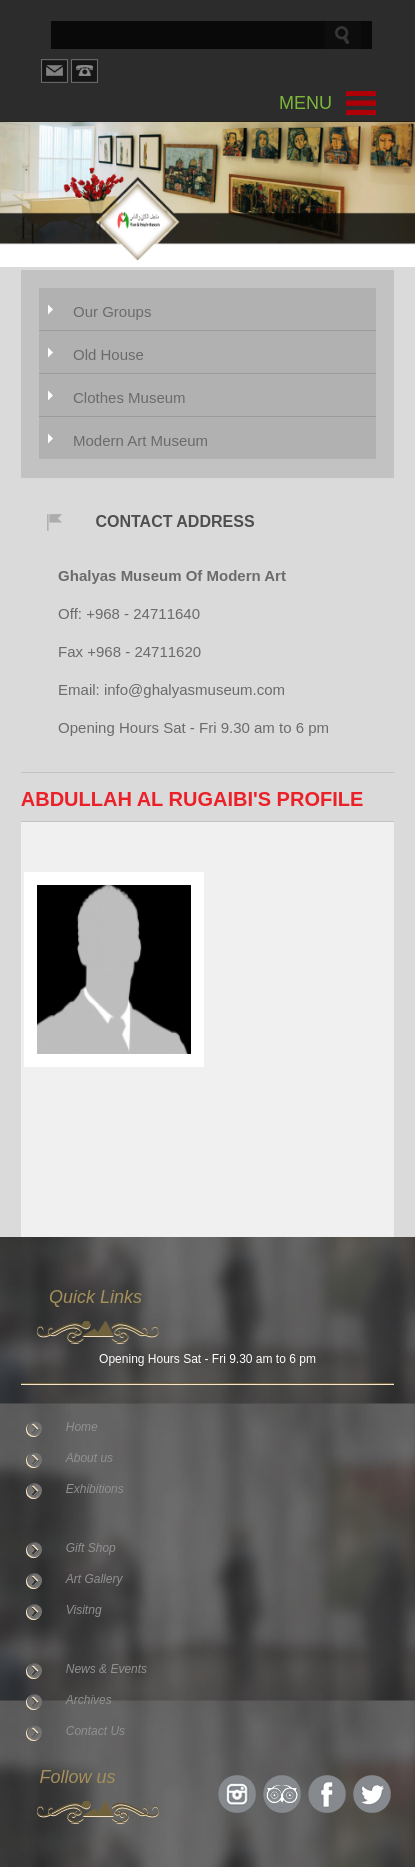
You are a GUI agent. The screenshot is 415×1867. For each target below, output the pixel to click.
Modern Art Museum (140, 440)
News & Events (106, 1669)
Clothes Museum (129, 397)
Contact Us (95, 1731)
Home (82, 1427)
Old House (108, 354)
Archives (89, 1700)
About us (89, 1458)
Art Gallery (94, 1579)
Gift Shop (91, 1548)
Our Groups (112, 311)
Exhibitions (95, 1489)
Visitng (84, 1610)
